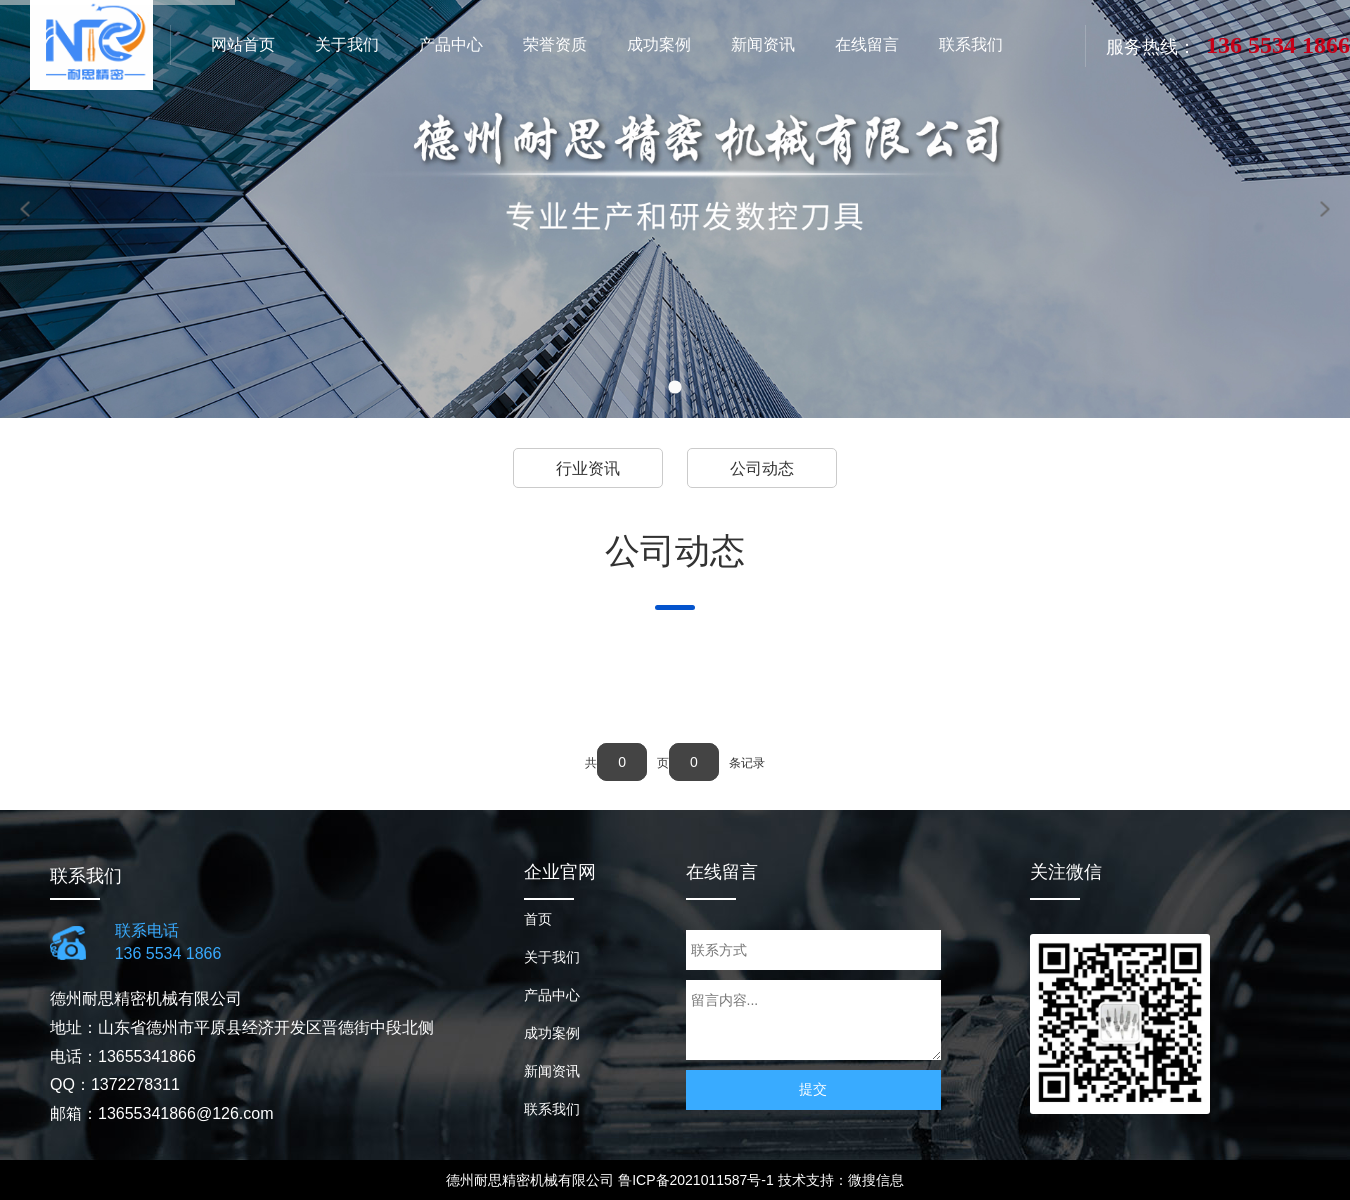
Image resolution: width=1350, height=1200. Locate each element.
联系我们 (552, 1109)
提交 (813, 1089)
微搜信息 (876, 1180)
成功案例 (552, 1033)
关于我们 (552, 957)
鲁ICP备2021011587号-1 (696, 1180)
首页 (538, 919)
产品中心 (552, 995)
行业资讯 (588, 468)
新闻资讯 (552, 1071)
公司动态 (762, 468)
